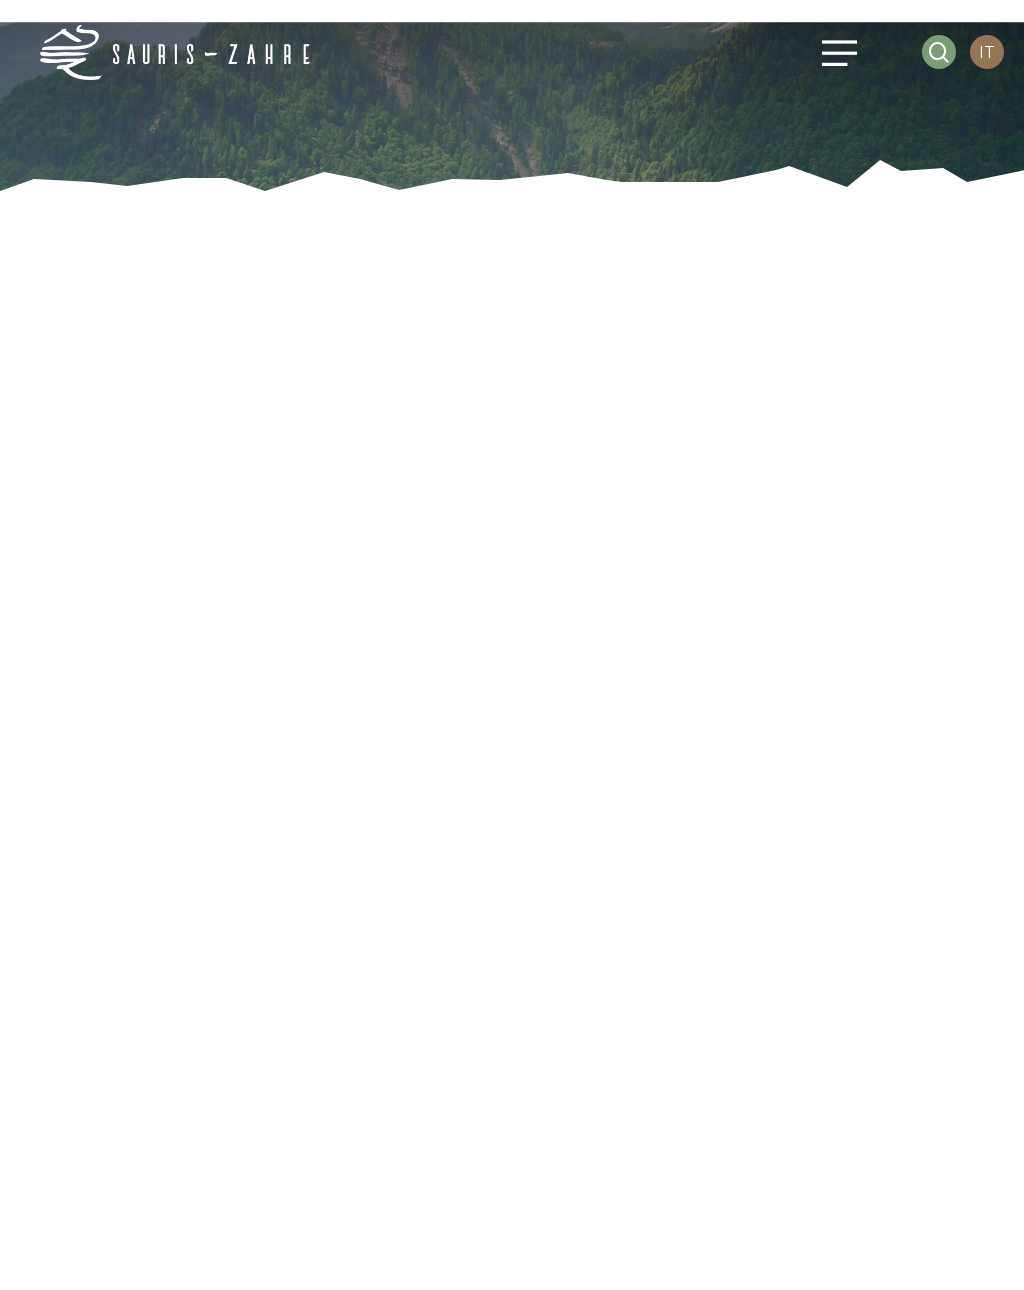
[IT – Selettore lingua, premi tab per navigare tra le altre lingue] (987, 52)
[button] (836, 53)
